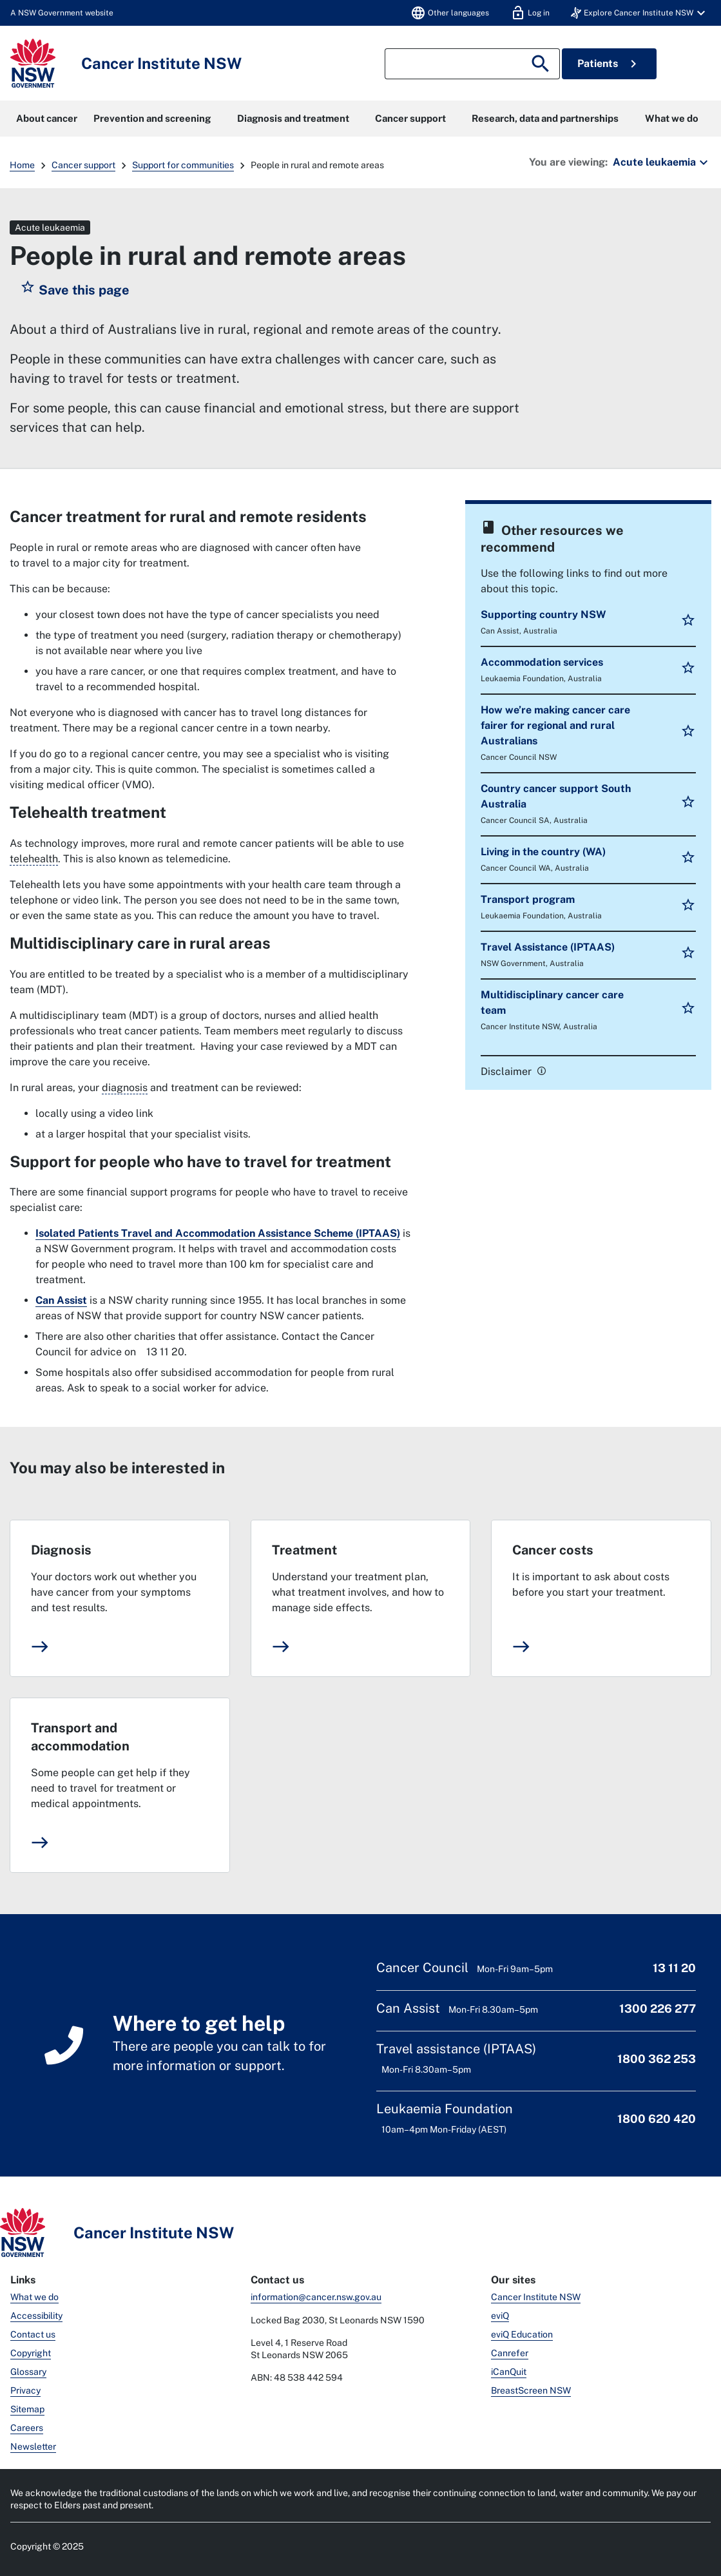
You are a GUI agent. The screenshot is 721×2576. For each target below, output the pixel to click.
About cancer (46, 118)
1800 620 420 (656, 2119)
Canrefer (509, 2353)
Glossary (28, 2372)
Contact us (32, 2334)
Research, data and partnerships (545, 118)
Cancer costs (552, 1550)
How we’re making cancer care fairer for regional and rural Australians (555, 725)
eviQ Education (522, 2334)
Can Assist (61, 1300)
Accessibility (36, 2315)
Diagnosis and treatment (293, 118)
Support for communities (183, 165)
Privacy (25, 2390)
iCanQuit (508, 2372)
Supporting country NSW (543, 614)
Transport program (528, 899)
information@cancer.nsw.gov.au (316, 2297)
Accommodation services (542, 662)
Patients (609, 64)
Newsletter (33, 2446)
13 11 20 (674, 1968)
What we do (671, 118)
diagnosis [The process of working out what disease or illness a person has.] (125, 1087)
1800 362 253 (656, 2059)
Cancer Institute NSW (536, 2297)
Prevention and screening (152, 118)
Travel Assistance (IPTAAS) (548, 947)
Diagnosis (61, 1550)
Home (22, 165)
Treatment (304, 1550)
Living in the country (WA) (543, 852)
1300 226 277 (657, 2008)
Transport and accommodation (80, 1737)
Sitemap (27, 2409)
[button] (640, 13)
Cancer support (410, 118)
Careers (26, 2428)
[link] (540, 1070)
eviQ (500, 2315)
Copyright (30, 2353)
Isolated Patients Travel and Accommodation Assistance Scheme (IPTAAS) (217, 1233)
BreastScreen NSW (531, 2390)
